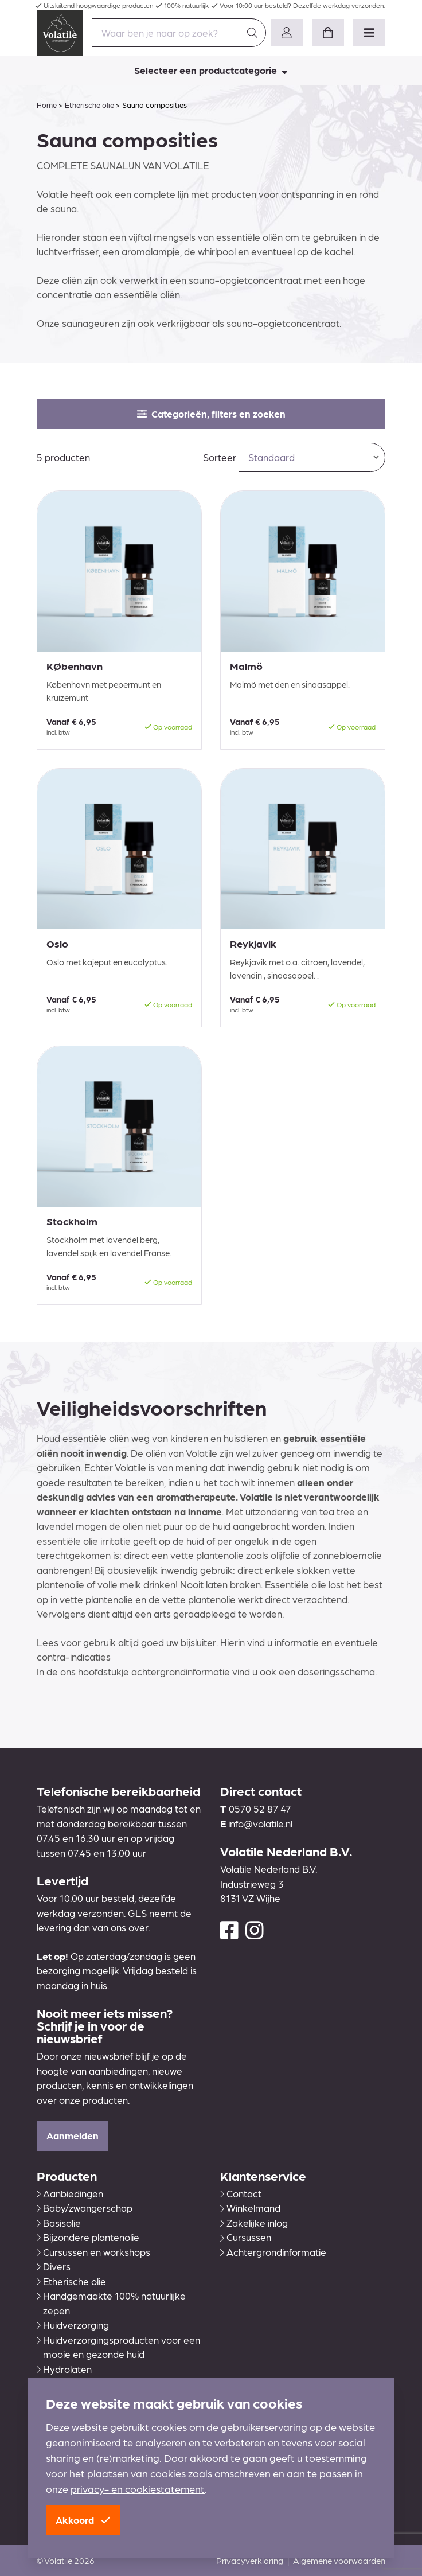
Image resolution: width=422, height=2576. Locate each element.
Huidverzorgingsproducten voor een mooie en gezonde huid (118, 2347)
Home (47, 104)
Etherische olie (89, 104)
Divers (54, 2266)
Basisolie (59, 2222)
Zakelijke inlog (254, 2222)
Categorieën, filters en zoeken (211, 413)
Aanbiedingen (70, 2193)
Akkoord (83, 2520)
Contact (240, 2193)
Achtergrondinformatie (273, 2252)
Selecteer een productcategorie (211, 70)
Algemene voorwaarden (339, 2560)
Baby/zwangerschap (84, 2207)
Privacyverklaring (249, 2560)
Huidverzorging (73, 2325)
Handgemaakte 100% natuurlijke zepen (111, 2303)
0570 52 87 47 (260, 1808)
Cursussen (245, 2237)
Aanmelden (72, 2135)
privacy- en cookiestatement (138, 2489)
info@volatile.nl (260, 1823)
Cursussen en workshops (93, 2252)
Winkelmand (250, 2207)
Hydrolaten (64, 2369)
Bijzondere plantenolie (88, 2237)
